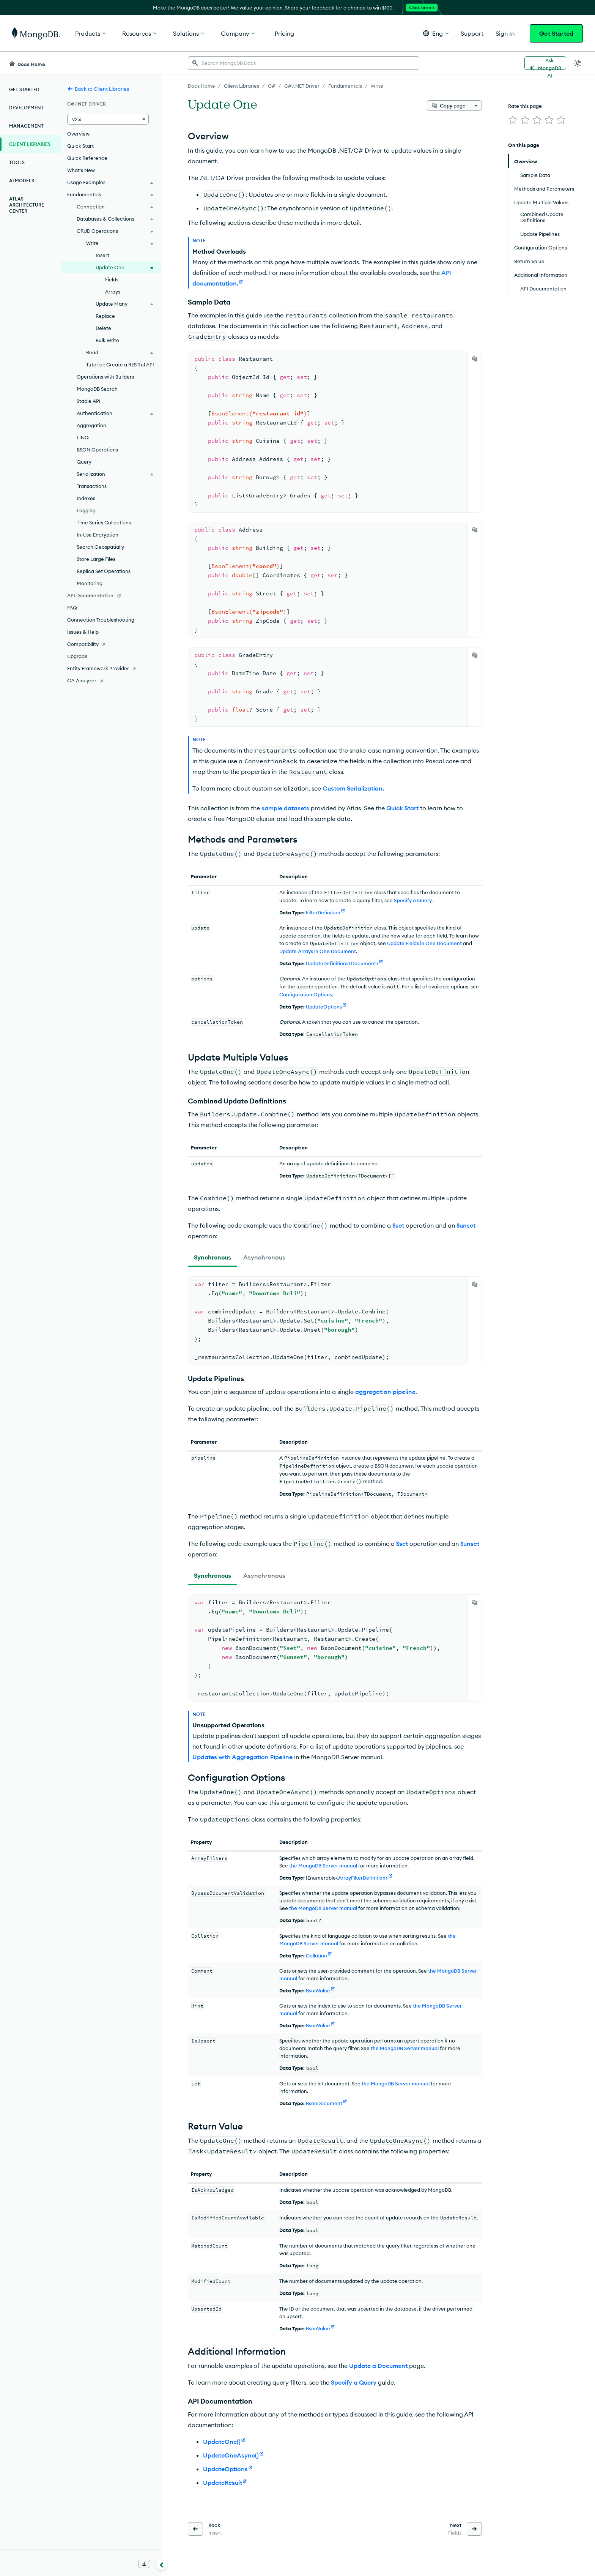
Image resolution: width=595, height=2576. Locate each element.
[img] (512, 120)
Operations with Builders (105, 377)
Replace (105, 316)
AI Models (21, 180)
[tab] (212, 1257)
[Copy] (474, 359)
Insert (102, 255)
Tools (17, 162)
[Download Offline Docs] (144, 2564)
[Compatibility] (111, 644)
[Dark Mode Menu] (577, 63)
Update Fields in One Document (424, 943)
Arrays (112, 292)
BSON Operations (97, 450)
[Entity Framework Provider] (111, 668)
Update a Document (378, 2365)
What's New (81, 170)
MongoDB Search (97, 389)
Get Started (556, 33)
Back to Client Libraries (98, 89)
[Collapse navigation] (162, 2564)
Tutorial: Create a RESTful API (120, 364)
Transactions (92, 486)
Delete (103, 328)
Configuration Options (305, 994)
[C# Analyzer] (111, 680)
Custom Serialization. (353, 788)
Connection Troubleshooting (100, 620)
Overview (78, 134)
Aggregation (91, 425)
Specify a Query (353, 2382)
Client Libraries (29, 144)
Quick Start (80, 146)
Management (26, 126)
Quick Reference (87, 158)
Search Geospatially (100, 547)
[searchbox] (303, 63)
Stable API (89, 401)
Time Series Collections (104, 522)
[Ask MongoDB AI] (545, 63)
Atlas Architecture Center (26, 205)
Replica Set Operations (104, 571)
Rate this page (525, 106)
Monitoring (89, 583)
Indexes (86, 498)
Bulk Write (107, 340)
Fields (111, 279)
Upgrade (77, 656)
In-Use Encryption (97, 535)
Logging (86, 510)
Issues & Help (83, 632)
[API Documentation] (111, 595)
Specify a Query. (413, 900)
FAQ (72, 608)
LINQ (83, 437)
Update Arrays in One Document (317, 951)
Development (26, 107)
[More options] (476, 105)
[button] (436, 33)
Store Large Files (96, 559)
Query (84, 462)
